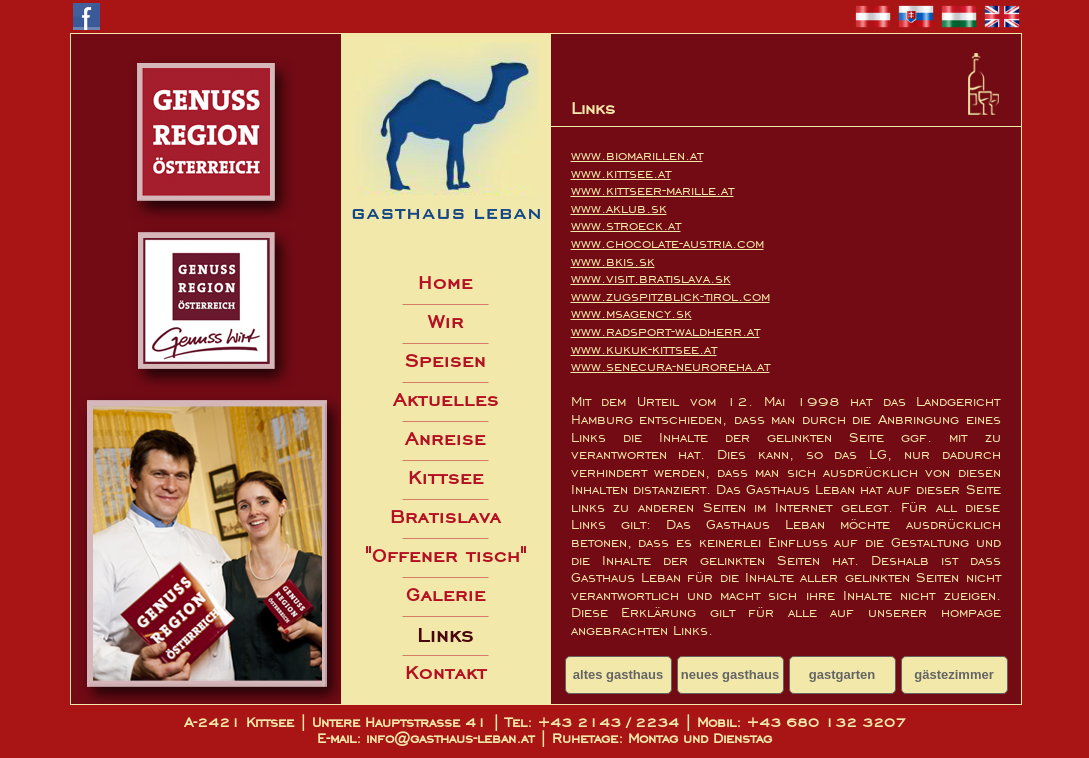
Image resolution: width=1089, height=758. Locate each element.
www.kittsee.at (621, 173)
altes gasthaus (618, 674)
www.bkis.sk (613, 261)
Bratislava (445, 516)
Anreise (445, 438)
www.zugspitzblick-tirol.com (670, 296)
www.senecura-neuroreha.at (670, 366)
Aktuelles (446, 399)
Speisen (445, 360)
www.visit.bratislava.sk (651, 278)
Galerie (446, 594)
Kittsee (446, 477)
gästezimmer (953, 674)
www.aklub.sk (619, 208)
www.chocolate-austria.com (667, 243)
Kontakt (446, 672)
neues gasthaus (730, 674)
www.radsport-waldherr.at (665, 331)
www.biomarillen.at (637, 155)
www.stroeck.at (626, 225)
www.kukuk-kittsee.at (644, 349)
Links (445, 635)
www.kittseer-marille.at (652, 190)
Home (445, 282)
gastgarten (842, 674)
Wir (446, 321)
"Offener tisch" (446, 555)
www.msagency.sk (631, 313)
